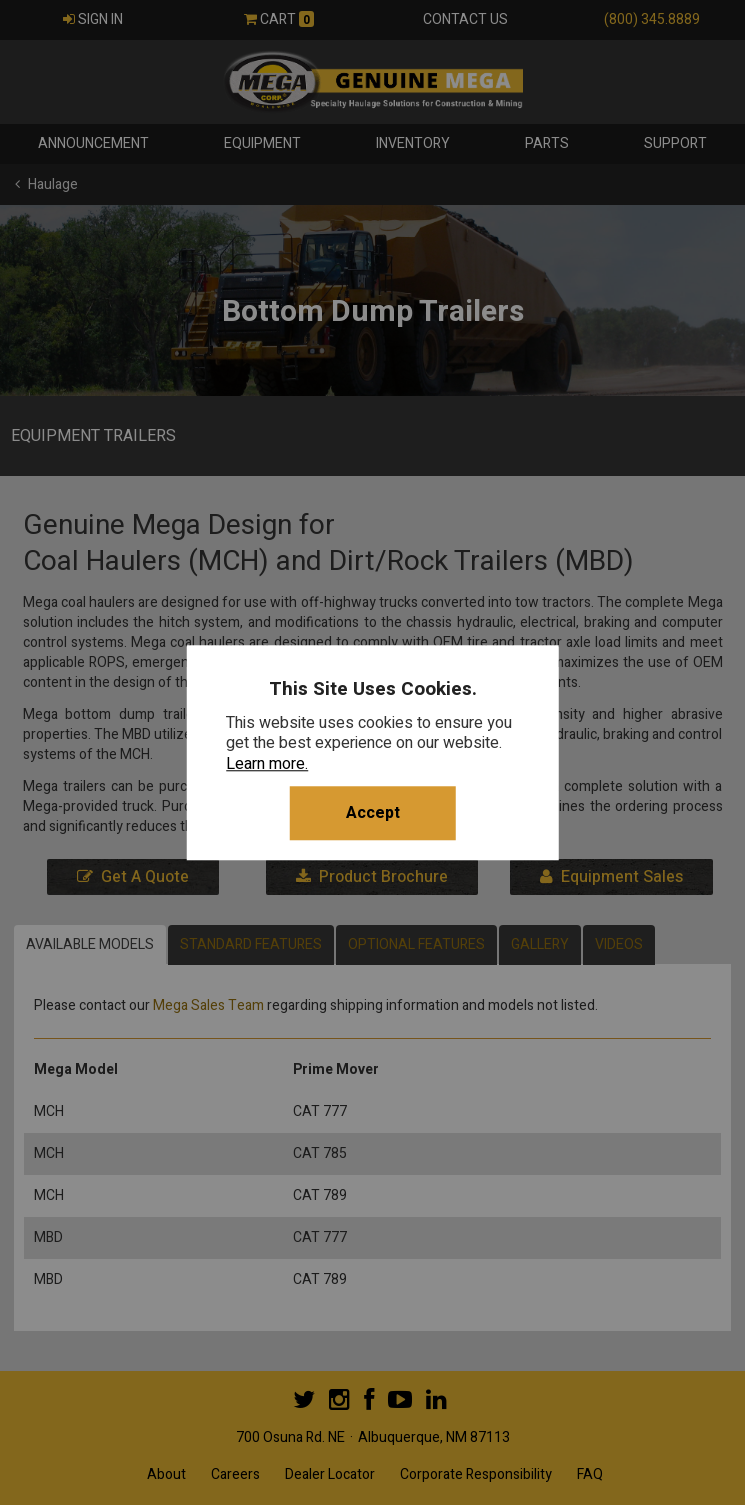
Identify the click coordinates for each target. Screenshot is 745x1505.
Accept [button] (373, 813)
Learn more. (267, 764)
